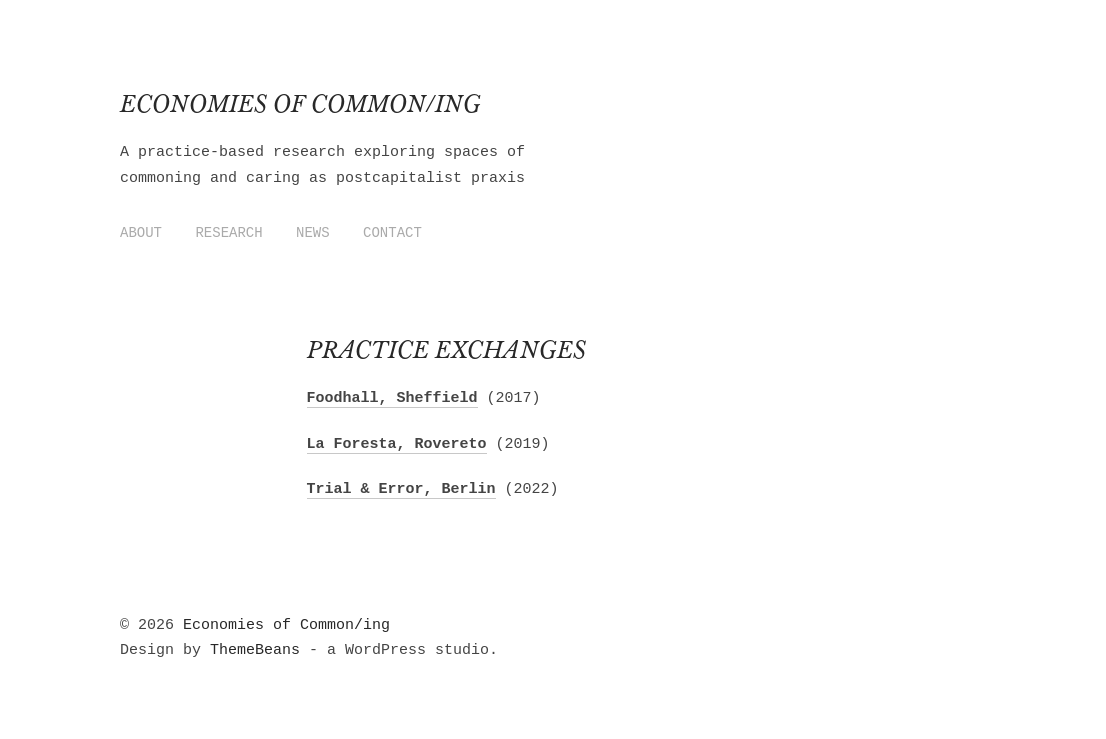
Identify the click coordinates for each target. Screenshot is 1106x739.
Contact (392, 233)
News (313, 233)
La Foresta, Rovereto (397, 444)
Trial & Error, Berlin (401, 489)
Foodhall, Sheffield (392, 398)
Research (228, 233)
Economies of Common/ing (300, 104)
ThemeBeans (255, 650)
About (141, 233)
